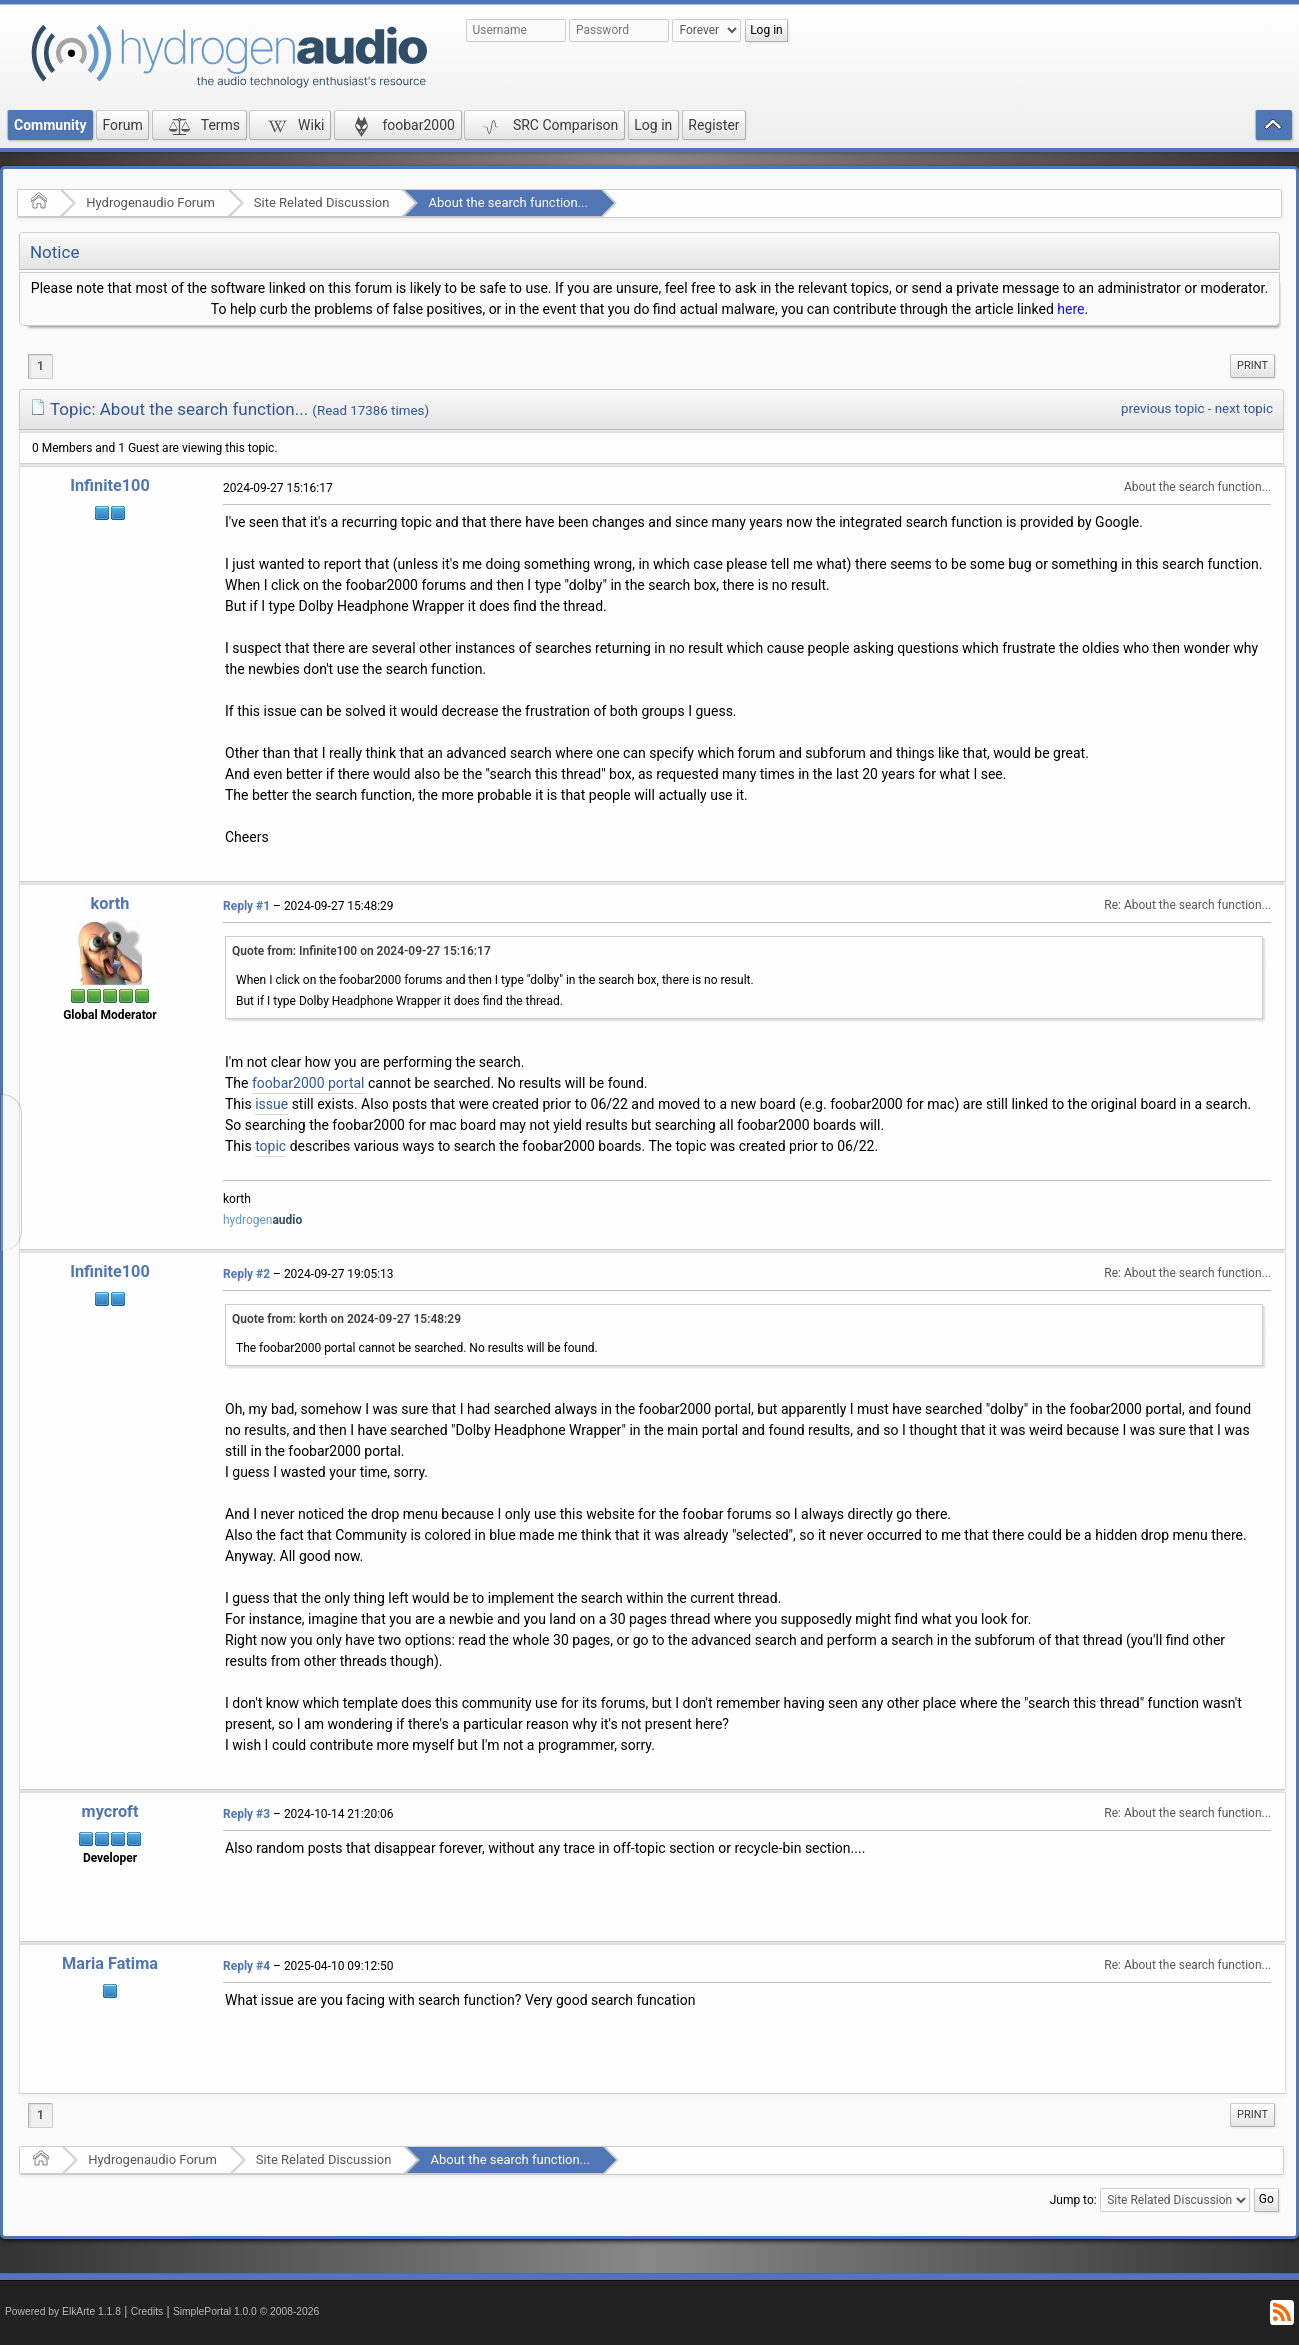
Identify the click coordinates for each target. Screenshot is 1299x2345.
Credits (147, 2311)
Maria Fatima (110, 1963)
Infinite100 (110, 485)
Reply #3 (246, 1814)
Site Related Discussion (322, 202)
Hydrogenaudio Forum (150, 202)
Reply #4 (246, 1966)
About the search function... (507, 202)
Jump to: (1073, 2200)
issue (271, 1104)
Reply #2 (246, 1274)
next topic (1244, 408)
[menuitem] (1252, 366)
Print (1252, 365)
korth (110, 903)
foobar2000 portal (308, 1083)
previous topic (1162, 408)
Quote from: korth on (346, 1319)
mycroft (110, 1811)
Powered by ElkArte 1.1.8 (63, 2311)
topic (270, 1146)
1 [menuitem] (40, 366)
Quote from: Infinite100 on (361, 951)
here (1070, 309)
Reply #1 (246, 906)
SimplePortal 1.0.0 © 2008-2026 (246, 2311)
